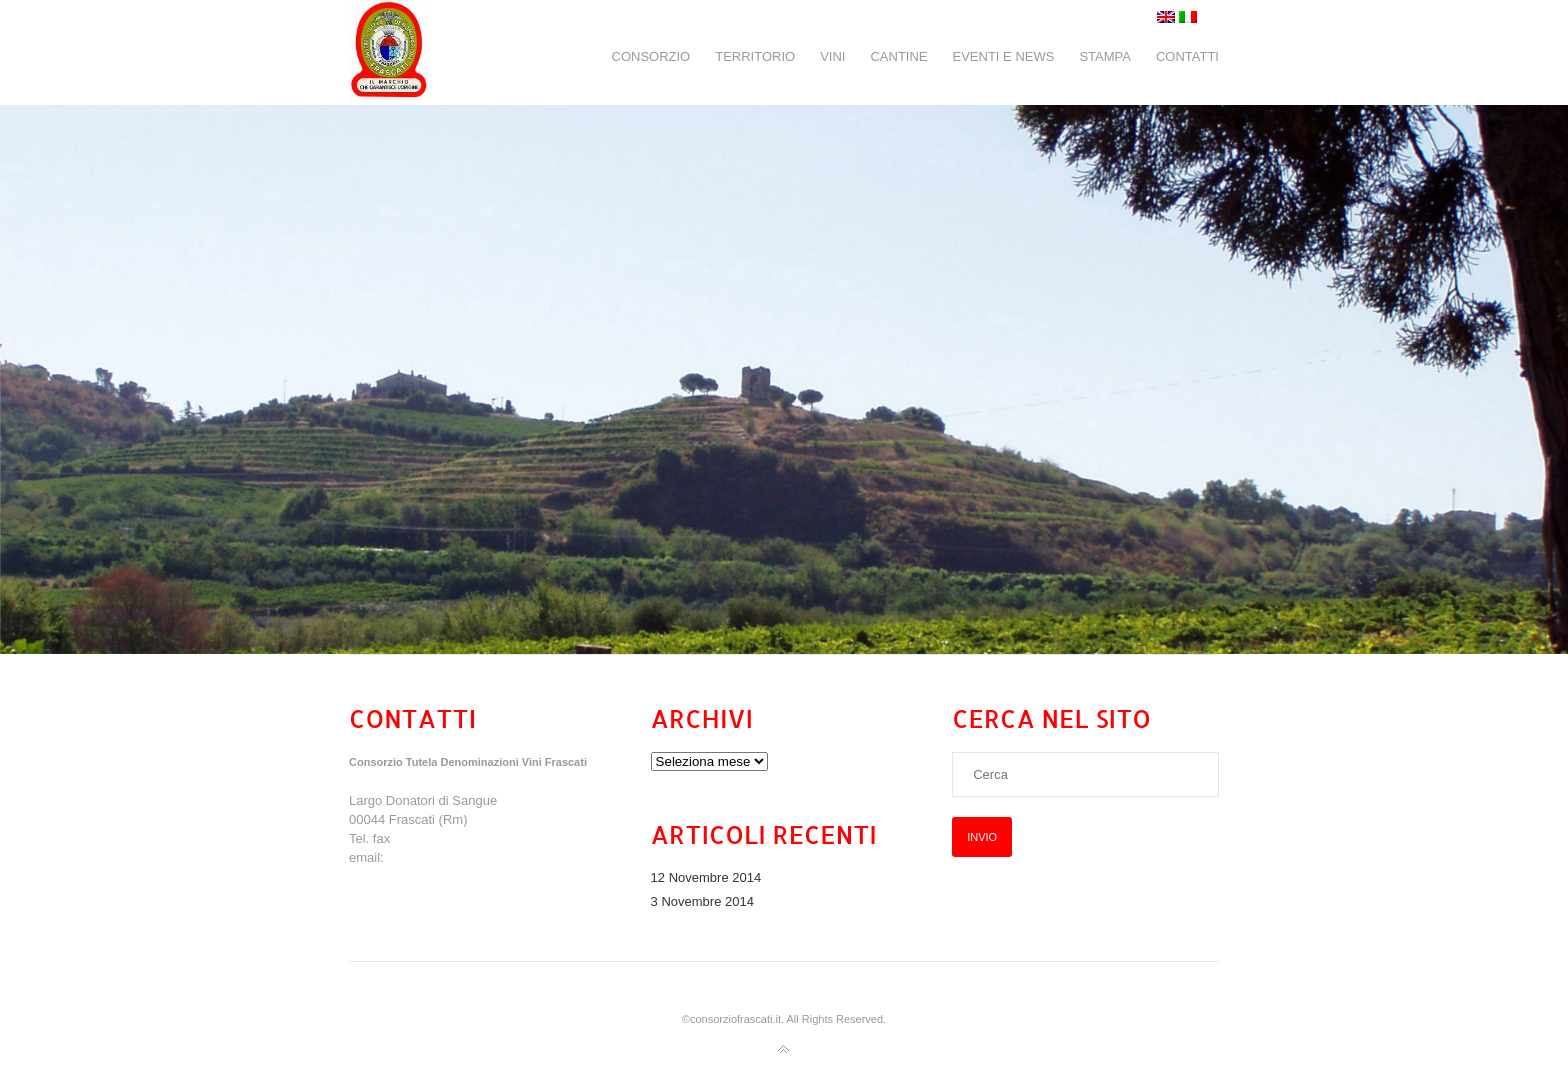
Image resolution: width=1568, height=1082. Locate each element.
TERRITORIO (755, 56)
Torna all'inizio (784, 1050)
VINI (832, 56)
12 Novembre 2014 (706, 877)
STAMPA (1105, 56)
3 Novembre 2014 (702, 901)
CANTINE (898, 56)
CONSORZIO (651, 56)
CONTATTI (1187, 56)
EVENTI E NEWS (1004, 56)
